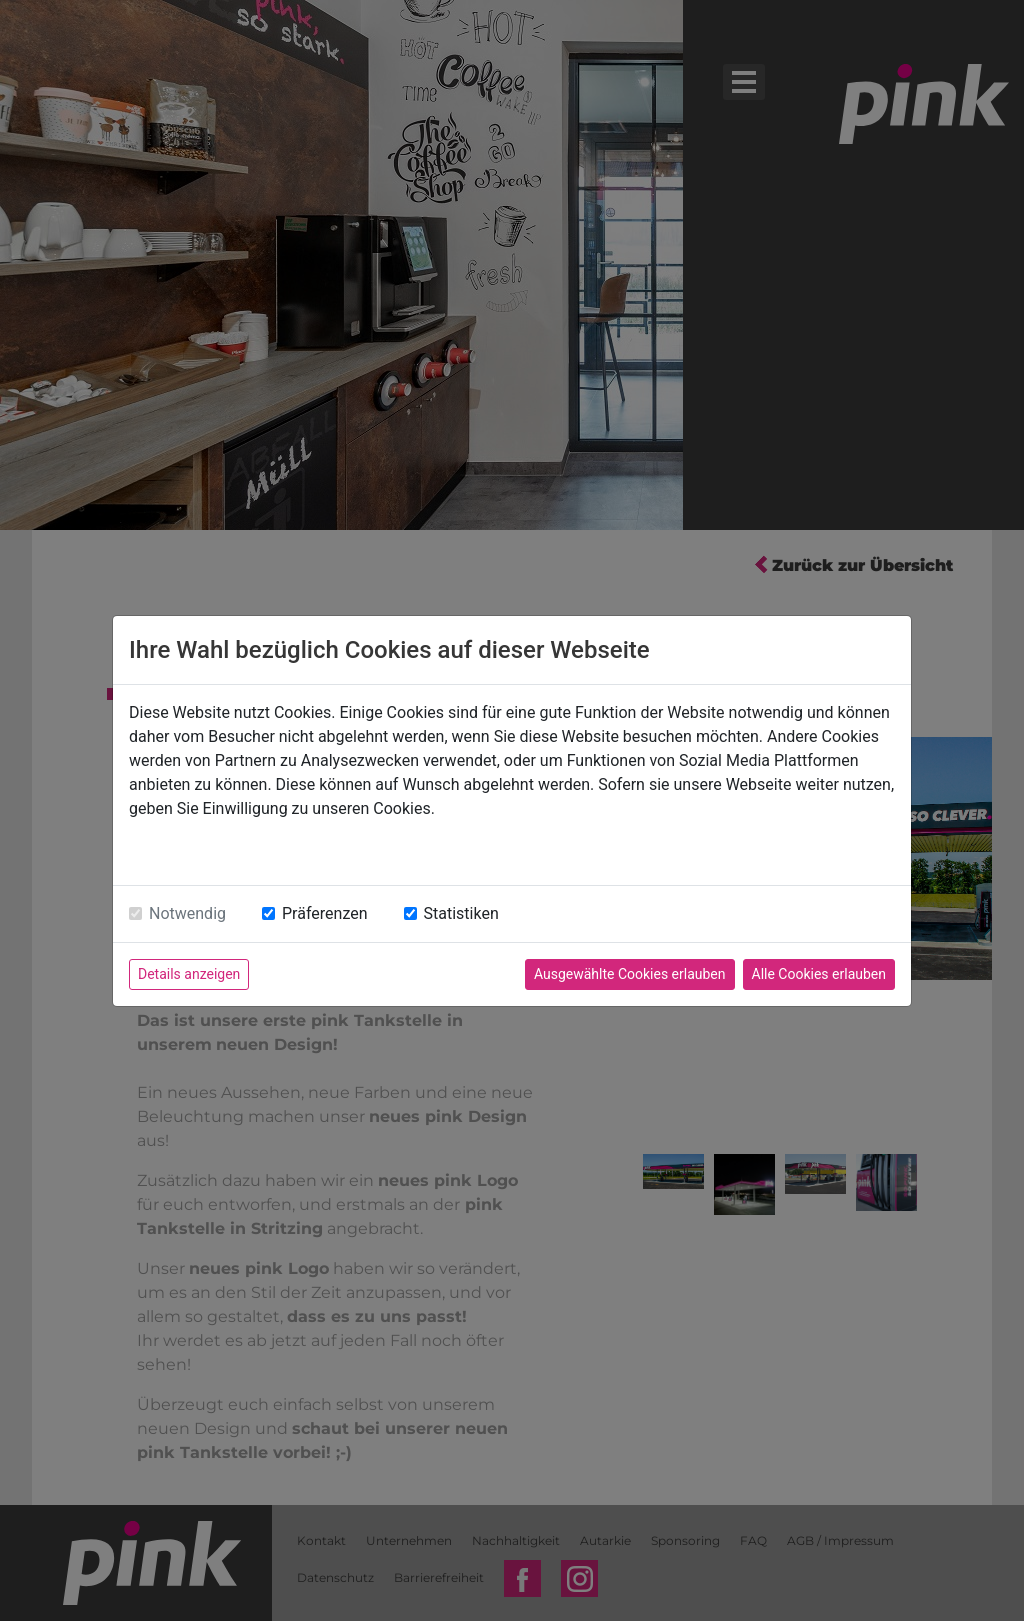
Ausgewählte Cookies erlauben (630, 974)
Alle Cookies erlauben (819, 974)
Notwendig (187, 913)
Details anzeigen (189, 974)
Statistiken (461, 913)
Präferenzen (325, 913)
